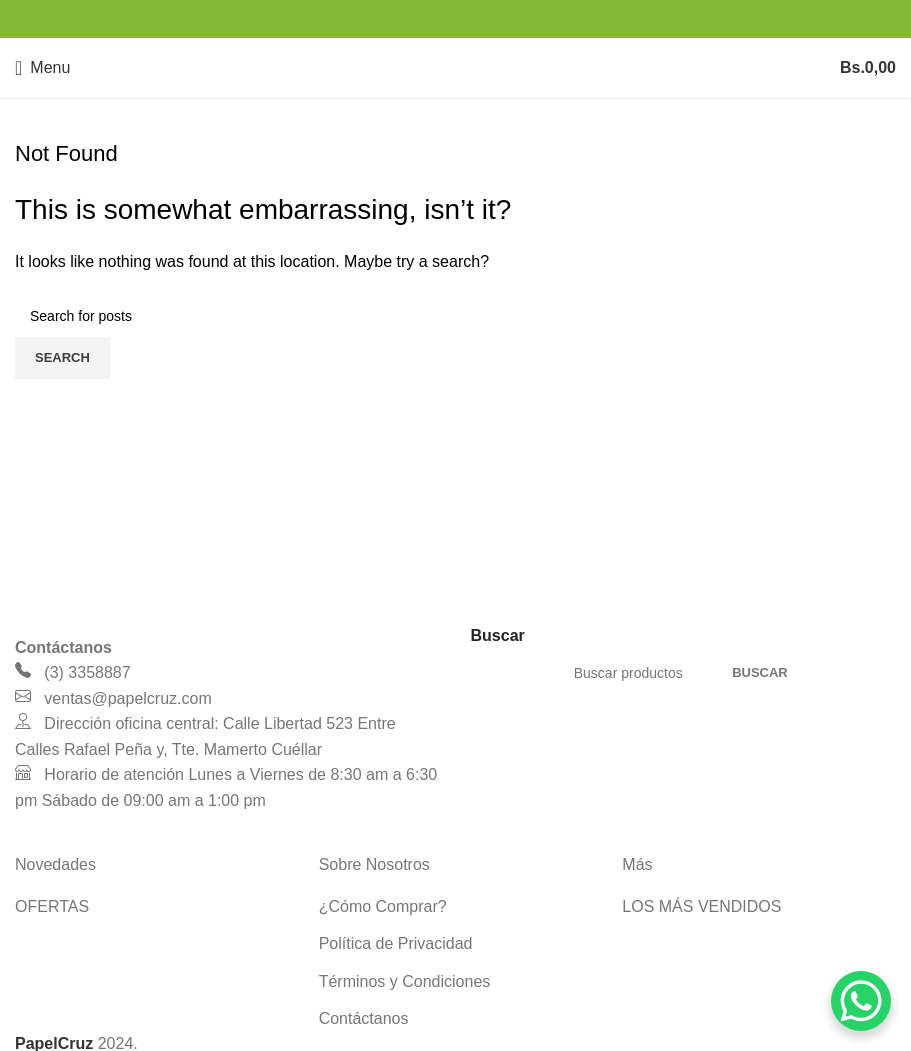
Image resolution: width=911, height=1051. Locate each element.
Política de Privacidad (396, 943)
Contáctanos (364, 1018)
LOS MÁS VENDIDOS (701, 906)
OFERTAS (52, 906)
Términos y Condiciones (405, 981)
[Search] (455, 316)
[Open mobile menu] (42, 68)
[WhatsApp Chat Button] (861, 1001)
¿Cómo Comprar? (383, 906)
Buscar (760, 672)
